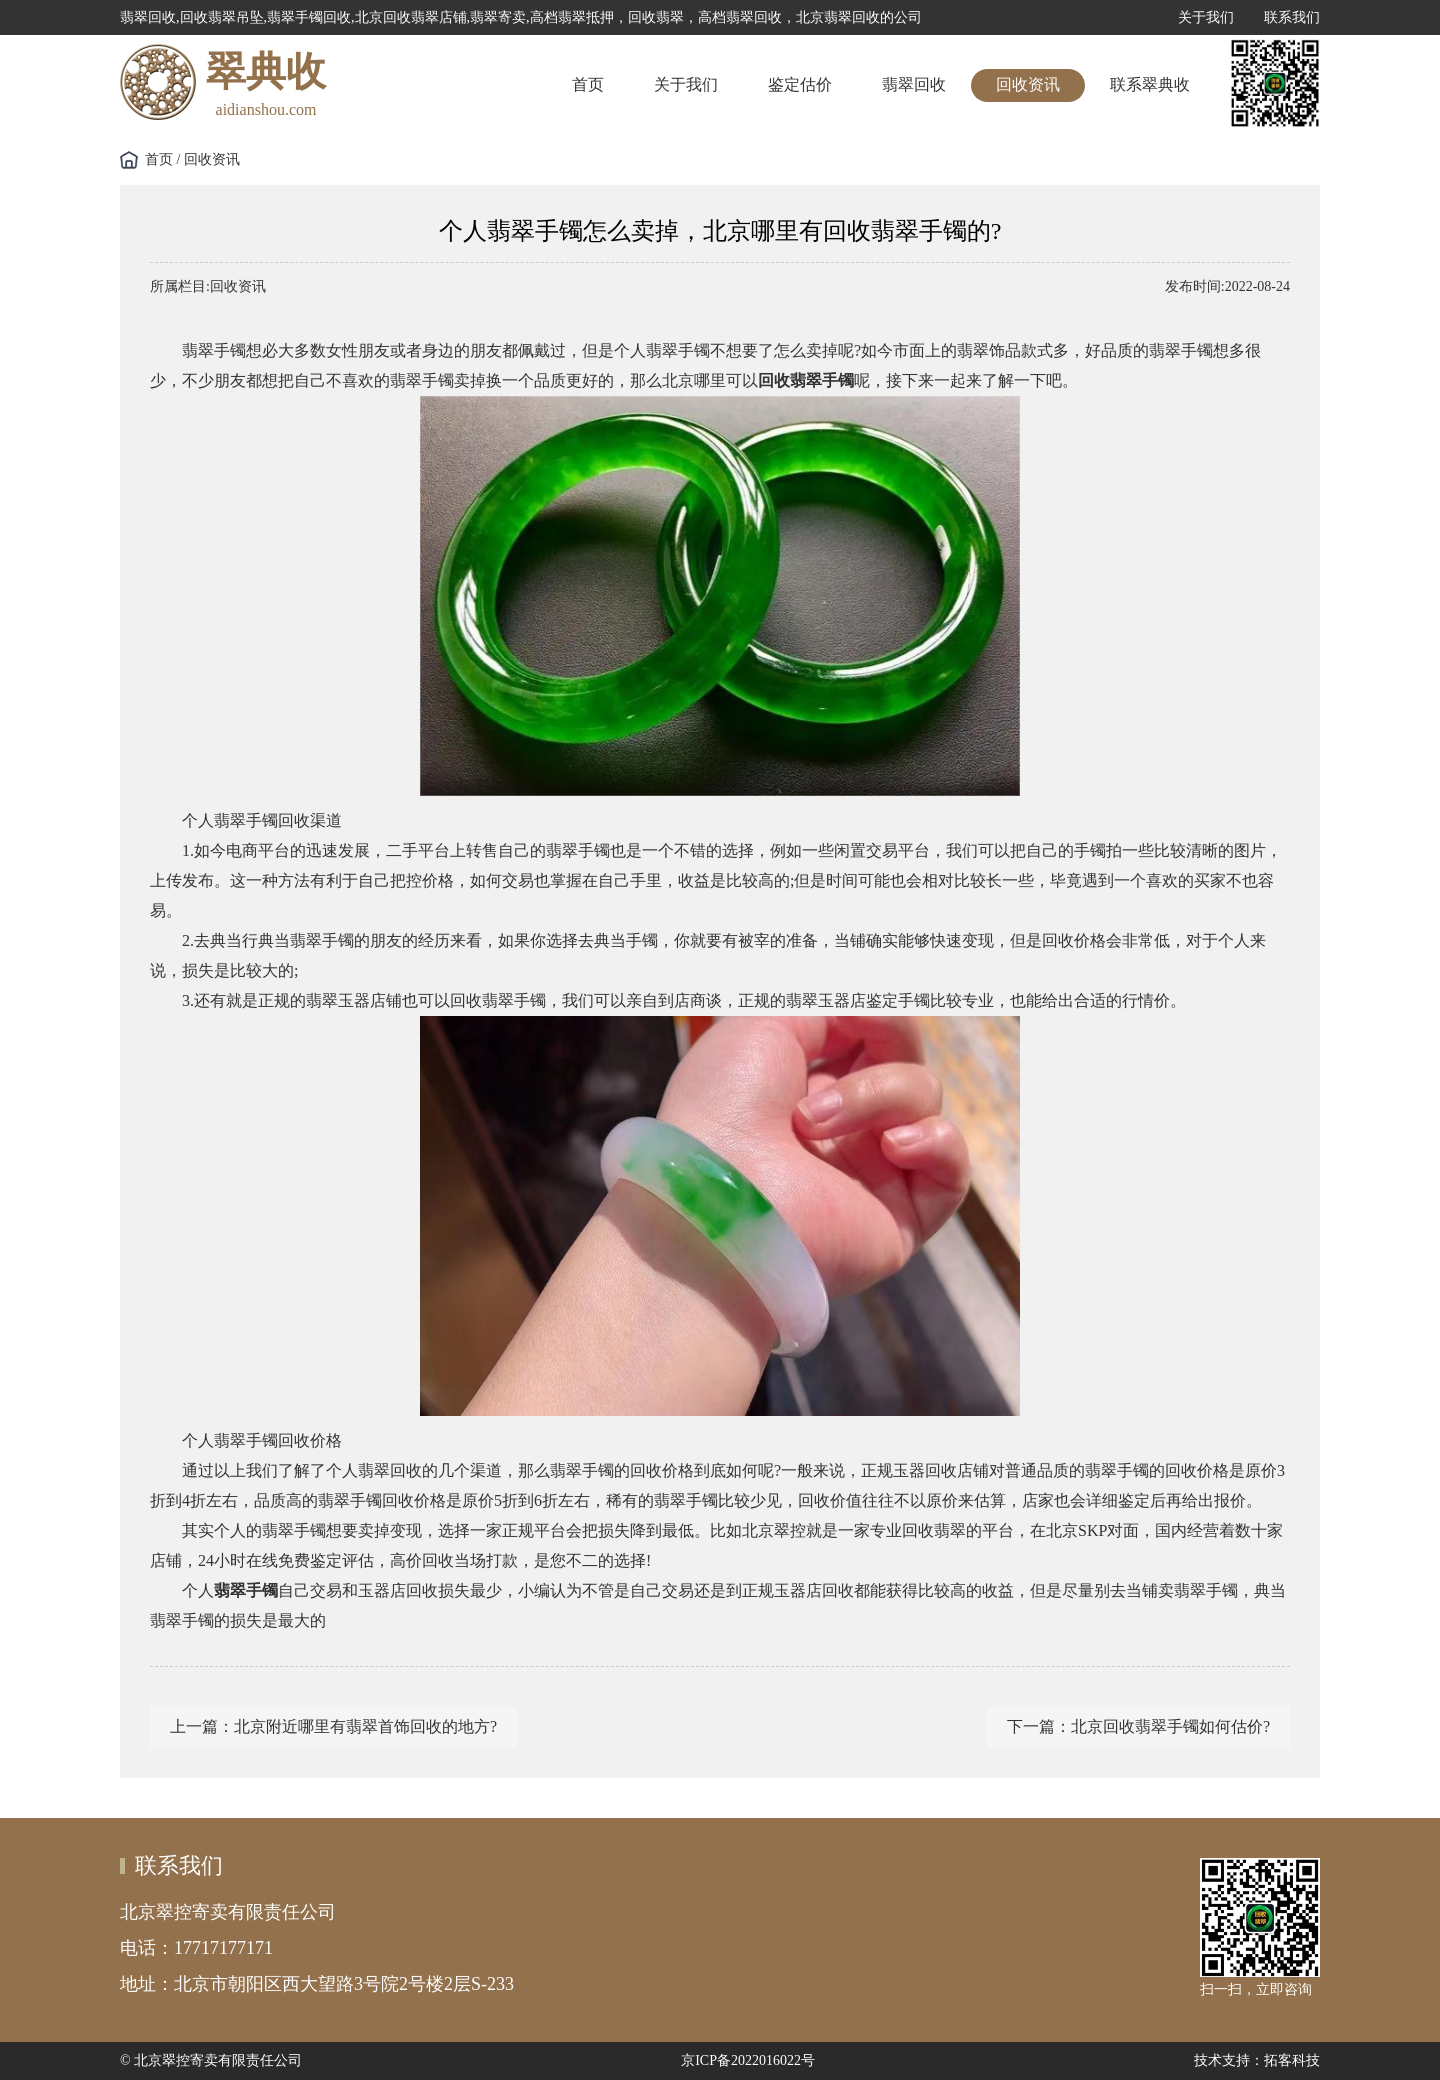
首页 (588, 84)
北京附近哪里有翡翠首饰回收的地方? (365, 1726)
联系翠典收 (1150, 84)
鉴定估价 (800, 84)
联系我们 (1292, 17)
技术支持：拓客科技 (1257, 2060)
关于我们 (1206, 17)
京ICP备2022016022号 (748, 2060)
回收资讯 (1028, 84)
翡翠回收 (914, 84)
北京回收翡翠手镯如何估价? (1170, 1726)
